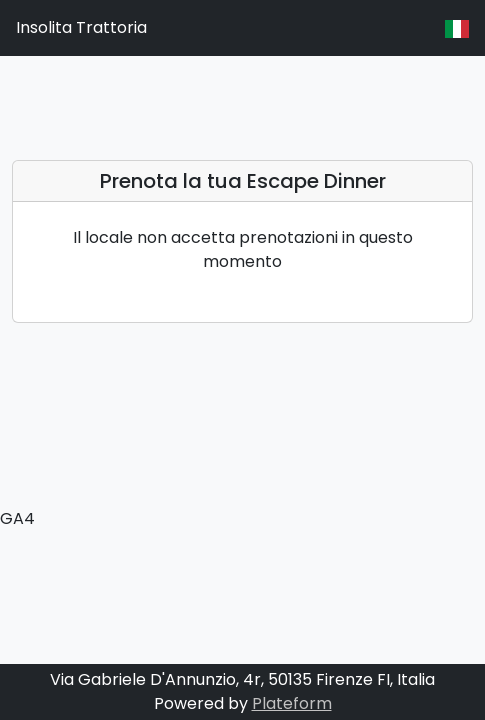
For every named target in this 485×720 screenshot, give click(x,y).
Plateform (292, 703)
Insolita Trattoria (81, 27)
